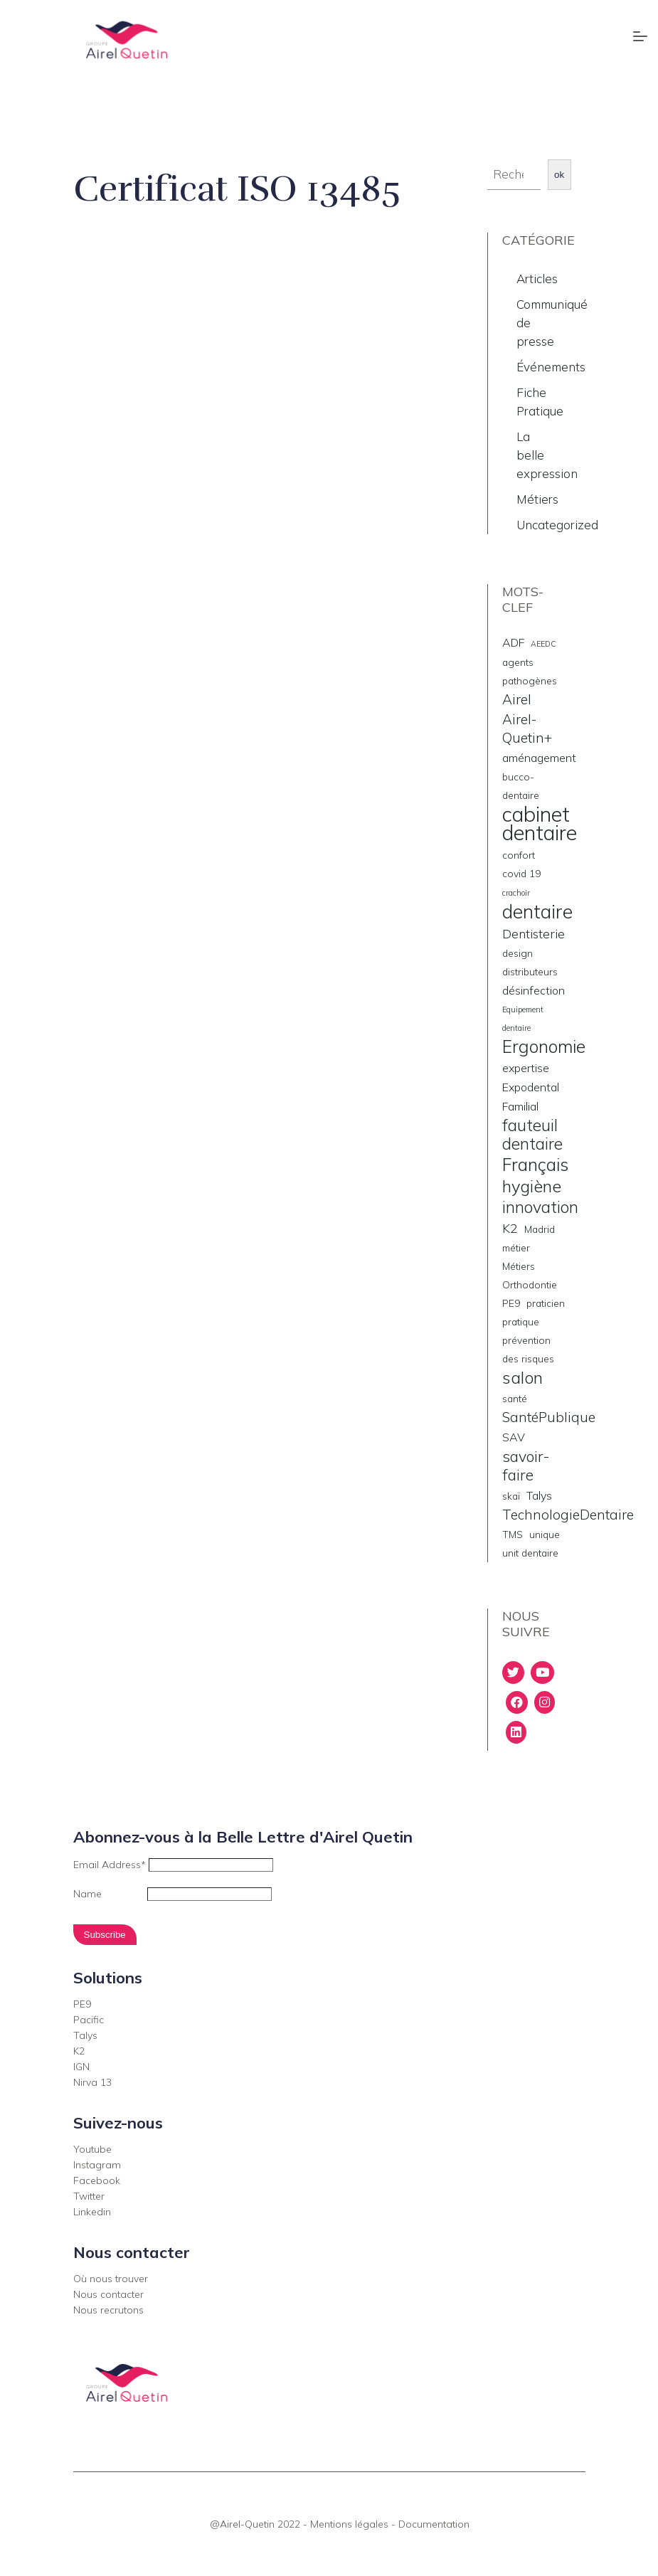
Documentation (433, 2524)
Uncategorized (557, 524)
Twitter (89, 2196)
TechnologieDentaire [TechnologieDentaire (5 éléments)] (568, 1514)
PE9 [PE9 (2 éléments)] (511, 1303)
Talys (85, 2035)
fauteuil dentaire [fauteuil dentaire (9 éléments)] (532, 1134)
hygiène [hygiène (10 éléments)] (531, 1186)
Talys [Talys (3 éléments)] (539, 1495)
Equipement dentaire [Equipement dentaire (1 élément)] (522, 1019)
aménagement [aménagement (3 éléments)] (539, 758)
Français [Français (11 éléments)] (535, 1164)
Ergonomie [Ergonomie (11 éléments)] (543, 1046)
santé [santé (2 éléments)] (514, 1398)
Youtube (92, 2149)
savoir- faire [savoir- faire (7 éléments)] (526, 1465)
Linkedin (92, 2211)
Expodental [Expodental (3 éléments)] (530, 1087)
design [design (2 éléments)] (517, 953)
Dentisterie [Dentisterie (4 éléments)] (533, 933)
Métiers (537, 499)
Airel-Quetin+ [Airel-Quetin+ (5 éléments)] (527, 728)
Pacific (88, 2019)
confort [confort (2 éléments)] (518, 855)
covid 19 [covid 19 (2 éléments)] (521, 873)
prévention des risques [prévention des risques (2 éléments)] (528, 1349)
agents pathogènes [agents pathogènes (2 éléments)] (529, 671)
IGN (81, 2066)
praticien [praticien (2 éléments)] (545, 1303)
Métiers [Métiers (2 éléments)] (518, 1266)
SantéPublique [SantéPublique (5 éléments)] (548, 1417)
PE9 (82, 2004)
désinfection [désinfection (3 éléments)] (533, 990)
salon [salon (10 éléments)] (522, 1377)
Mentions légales (349, 2524)
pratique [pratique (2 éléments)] (520, 1321)
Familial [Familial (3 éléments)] (520, 1106)
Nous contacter (108, 2294)
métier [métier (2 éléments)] (516, 1247)
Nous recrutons (108, 2310)
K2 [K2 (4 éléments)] (510, 1228)
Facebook (96, 2180)
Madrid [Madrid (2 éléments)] (539, 1229)
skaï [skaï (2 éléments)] (511, 1496)
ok (559, 174)
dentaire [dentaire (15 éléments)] (537, 911)
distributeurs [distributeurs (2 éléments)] (530, 971)
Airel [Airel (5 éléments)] (516, 699)
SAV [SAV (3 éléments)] (513, 1437)
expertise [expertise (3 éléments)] (525, 1068)
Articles (537, 278)
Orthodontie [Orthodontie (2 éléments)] (529, 1284)
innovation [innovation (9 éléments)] (540, 1207)
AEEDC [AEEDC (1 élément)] (543, 644)
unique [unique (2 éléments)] (544, 1534)
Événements (550, 366)
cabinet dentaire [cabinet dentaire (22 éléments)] (539, 823)
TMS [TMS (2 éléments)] (512, 1534)
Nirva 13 (92, 2082)
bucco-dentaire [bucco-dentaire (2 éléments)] (520, 785)
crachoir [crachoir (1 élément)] (516, 893)
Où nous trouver (110, 2278)
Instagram (97, 2164)
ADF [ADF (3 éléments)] (513, 642)
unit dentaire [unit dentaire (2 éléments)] (530, 1553)
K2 (79, 2051)
